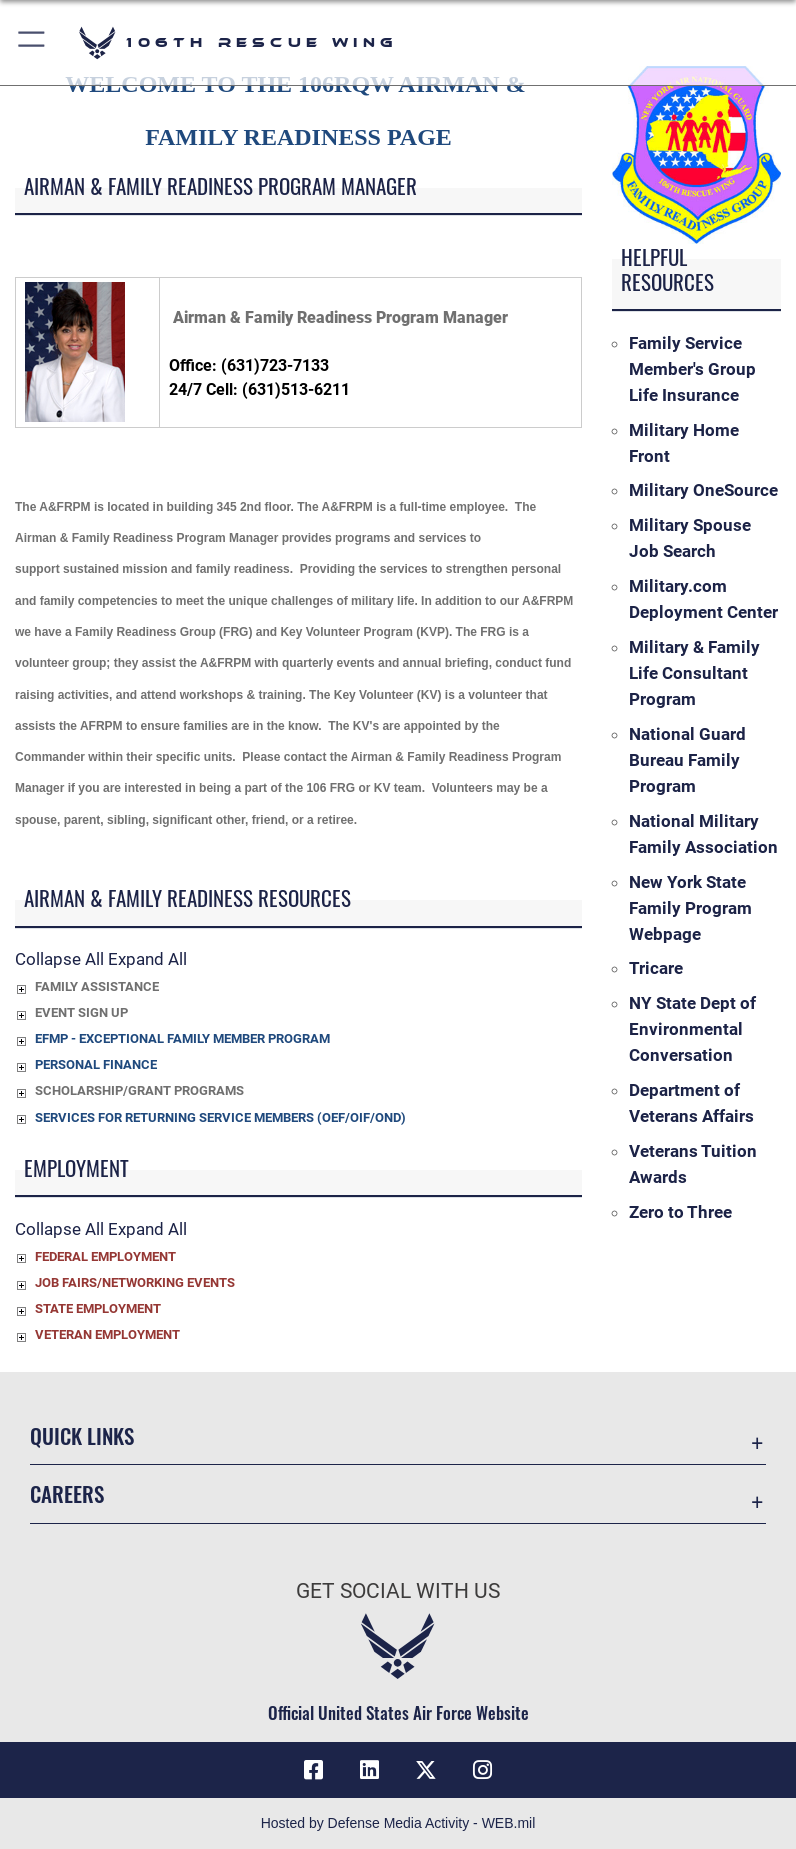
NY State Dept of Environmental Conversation (692, 1029)
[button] (32, 42)
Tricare (656, 968)
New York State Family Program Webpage (690, 908)
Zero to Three (680, 1212)
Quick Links (82, 1435)
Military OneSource (703, 490)
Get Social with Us (398, 1591)
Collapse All (59, 959)
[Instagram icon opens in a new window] (482, 1770)
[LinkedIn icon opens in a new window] (370, 1770)
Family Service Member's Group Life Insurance (692, 369)
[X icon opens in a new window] (426, 1770)
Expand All (147, 959)
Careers (67, 1493)
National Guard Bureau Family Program (687, 760)
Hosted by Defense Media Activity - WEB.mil (398, 1823)
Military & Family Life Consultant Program (694, 673)
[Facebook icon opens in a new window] (314, 1770)
